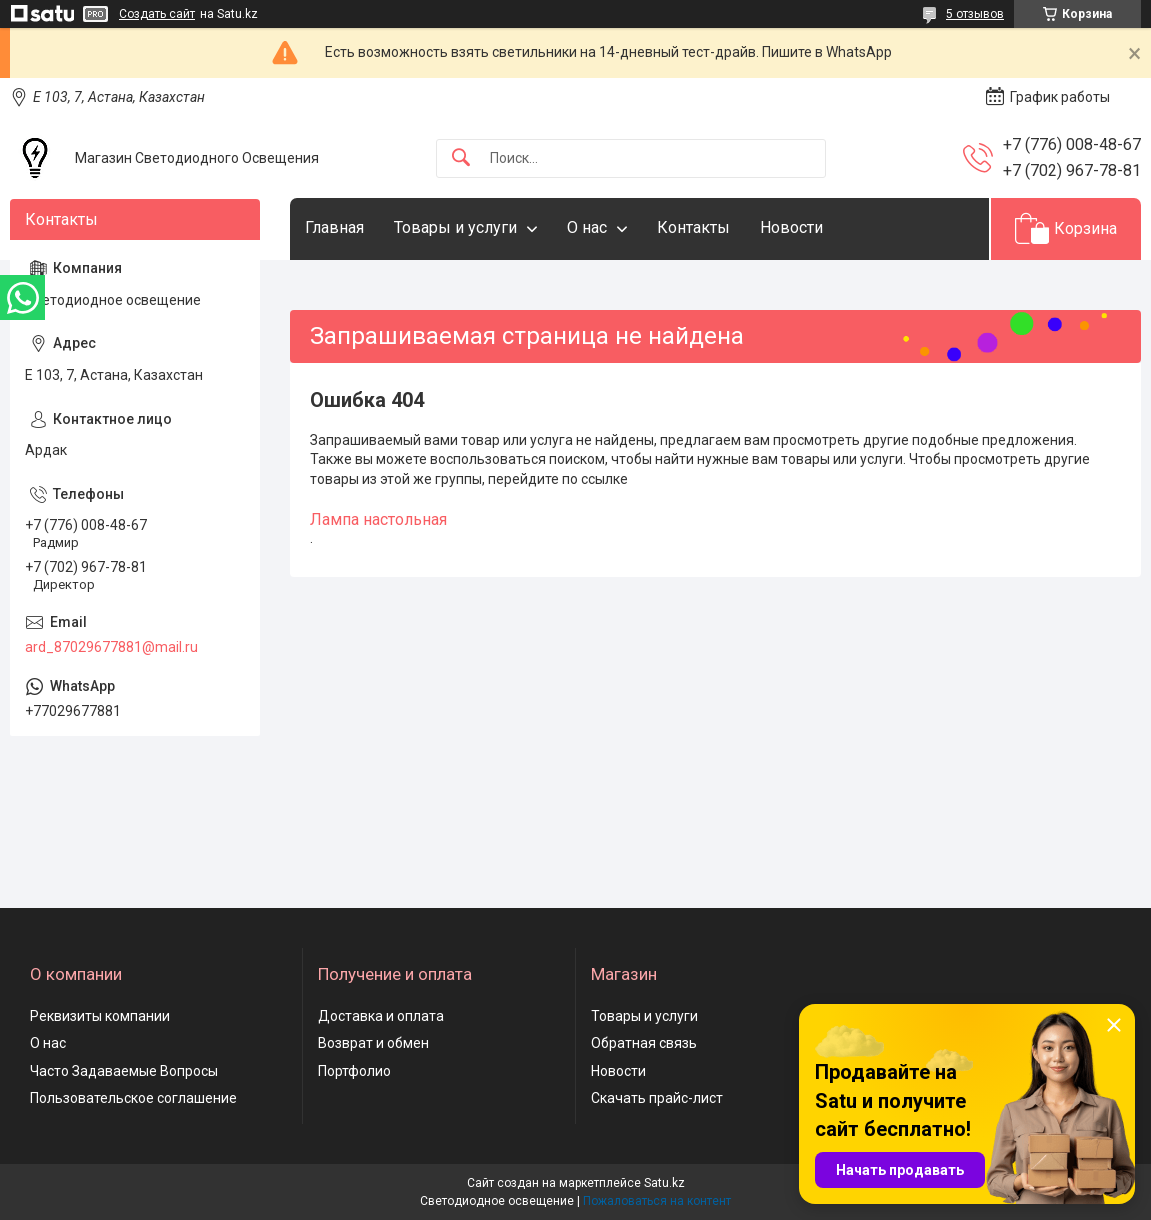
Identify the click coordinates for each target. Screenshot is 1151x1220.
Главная (334, 227)
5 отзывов (975, 14)
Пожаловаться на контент (657, 1201)
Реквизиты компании (100, 1016)
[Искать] (461, 158)
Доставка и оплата (381, 1016)
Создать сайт (157, 14)
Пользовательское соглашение (133, 1098)
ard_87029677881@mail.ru (111, 647)
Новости (791, 227)
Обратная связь (644, 1043)
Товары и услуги (455, 227)
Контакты (693, 227)
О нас (587, 227)
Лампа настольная (378, 519)
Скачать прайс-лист (657, 1098)
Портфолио (354, 1071)
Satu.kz (664, 1183)
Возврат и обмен (373, 1043)
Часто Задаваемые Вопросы (124, 1071)
